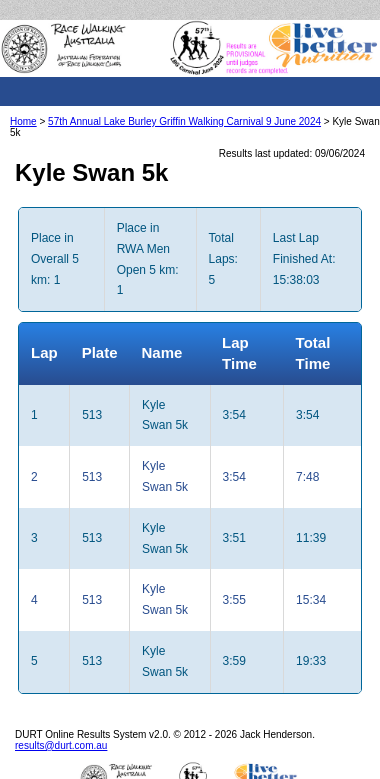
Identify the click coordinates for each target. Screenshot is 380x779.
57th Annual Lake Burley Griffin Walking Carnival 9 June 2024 (184, 121)
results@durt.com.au (61, 745)
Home (23, 121)
